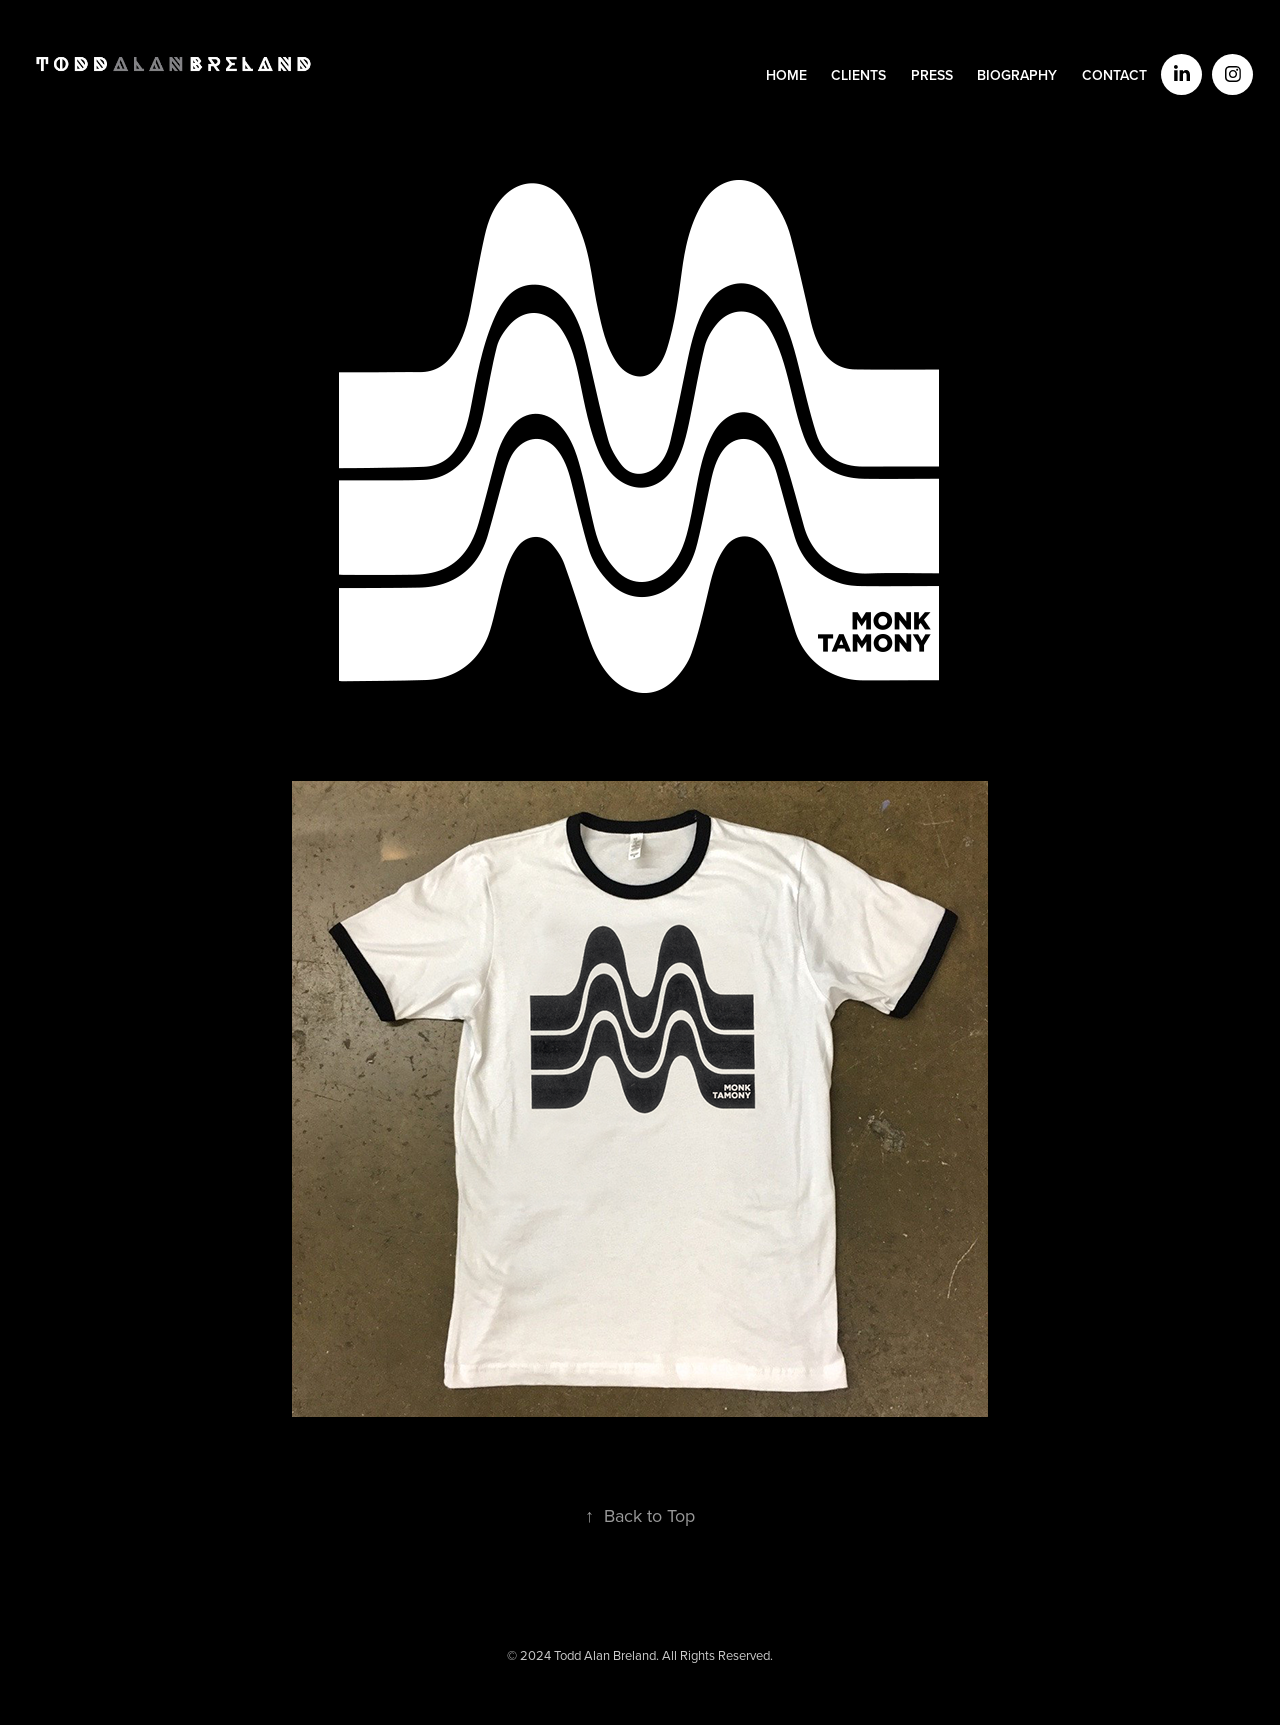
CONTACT (1114, 75)
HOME (786, 75)
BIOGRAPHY (1017, 75)
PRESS (932, 75)
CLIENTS (858, 75)
